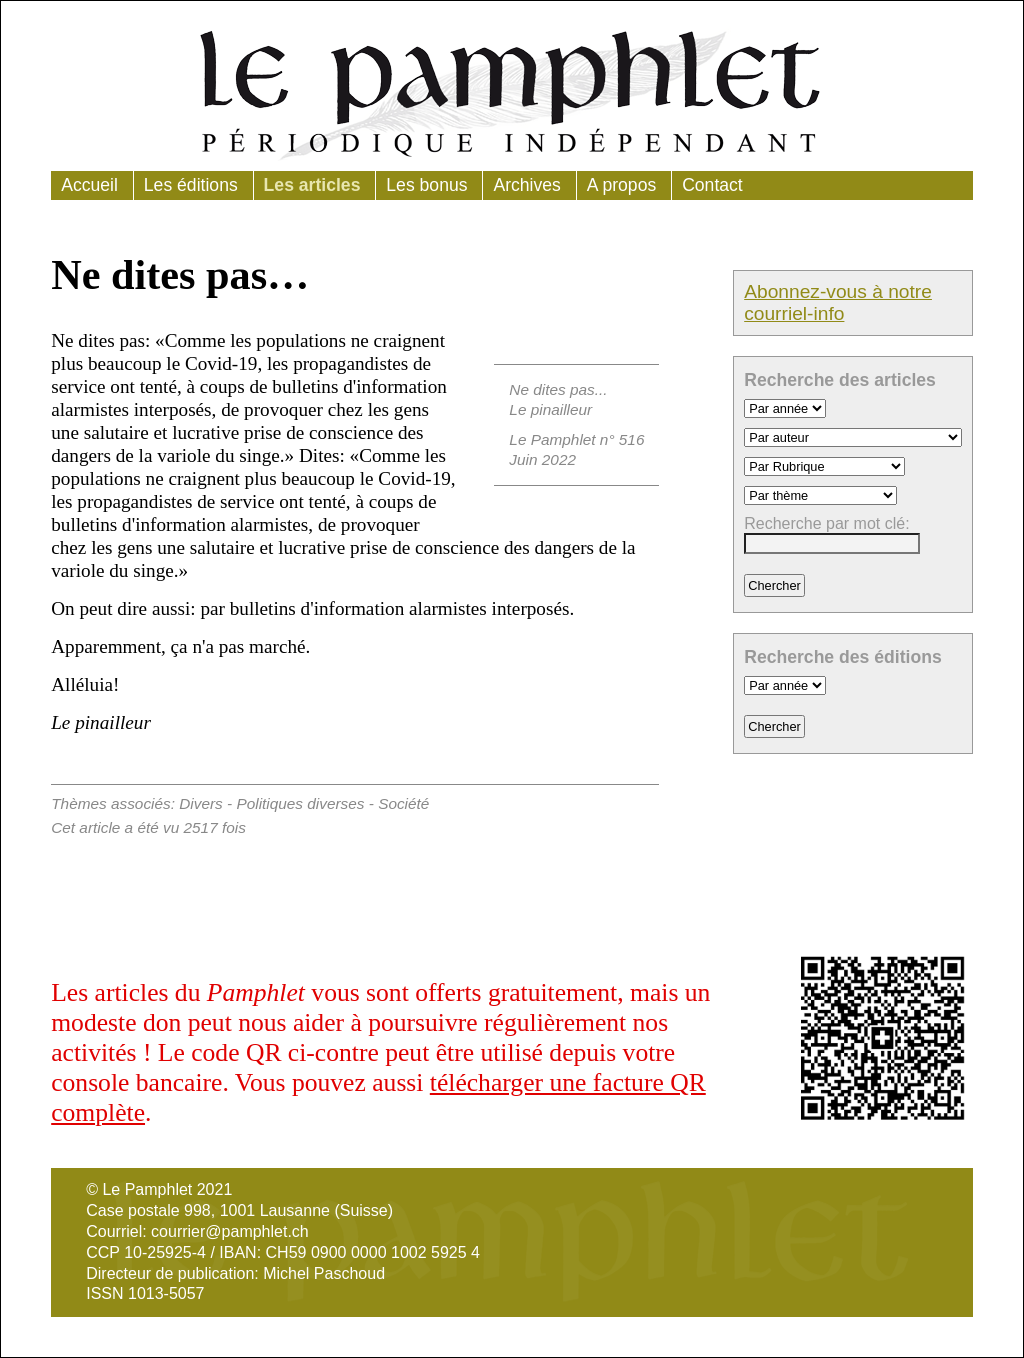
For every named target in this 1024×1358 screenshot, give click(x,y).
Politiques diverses (300, 803)
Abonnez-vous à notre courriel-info (838, 302)
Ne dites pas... (558, 389)
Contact (712, 185)
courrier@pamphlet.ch (230, 1231)
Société (403, 803)
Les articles (312, 185)
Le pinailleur (550, 409)
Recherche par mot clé (824, 523)
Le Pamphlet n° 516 (576, 439)
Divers (201, 803)
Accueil (89, 185)
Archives (526, 185)
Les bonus (426, 185)
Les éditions (191, 185)
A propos (621, 185)
